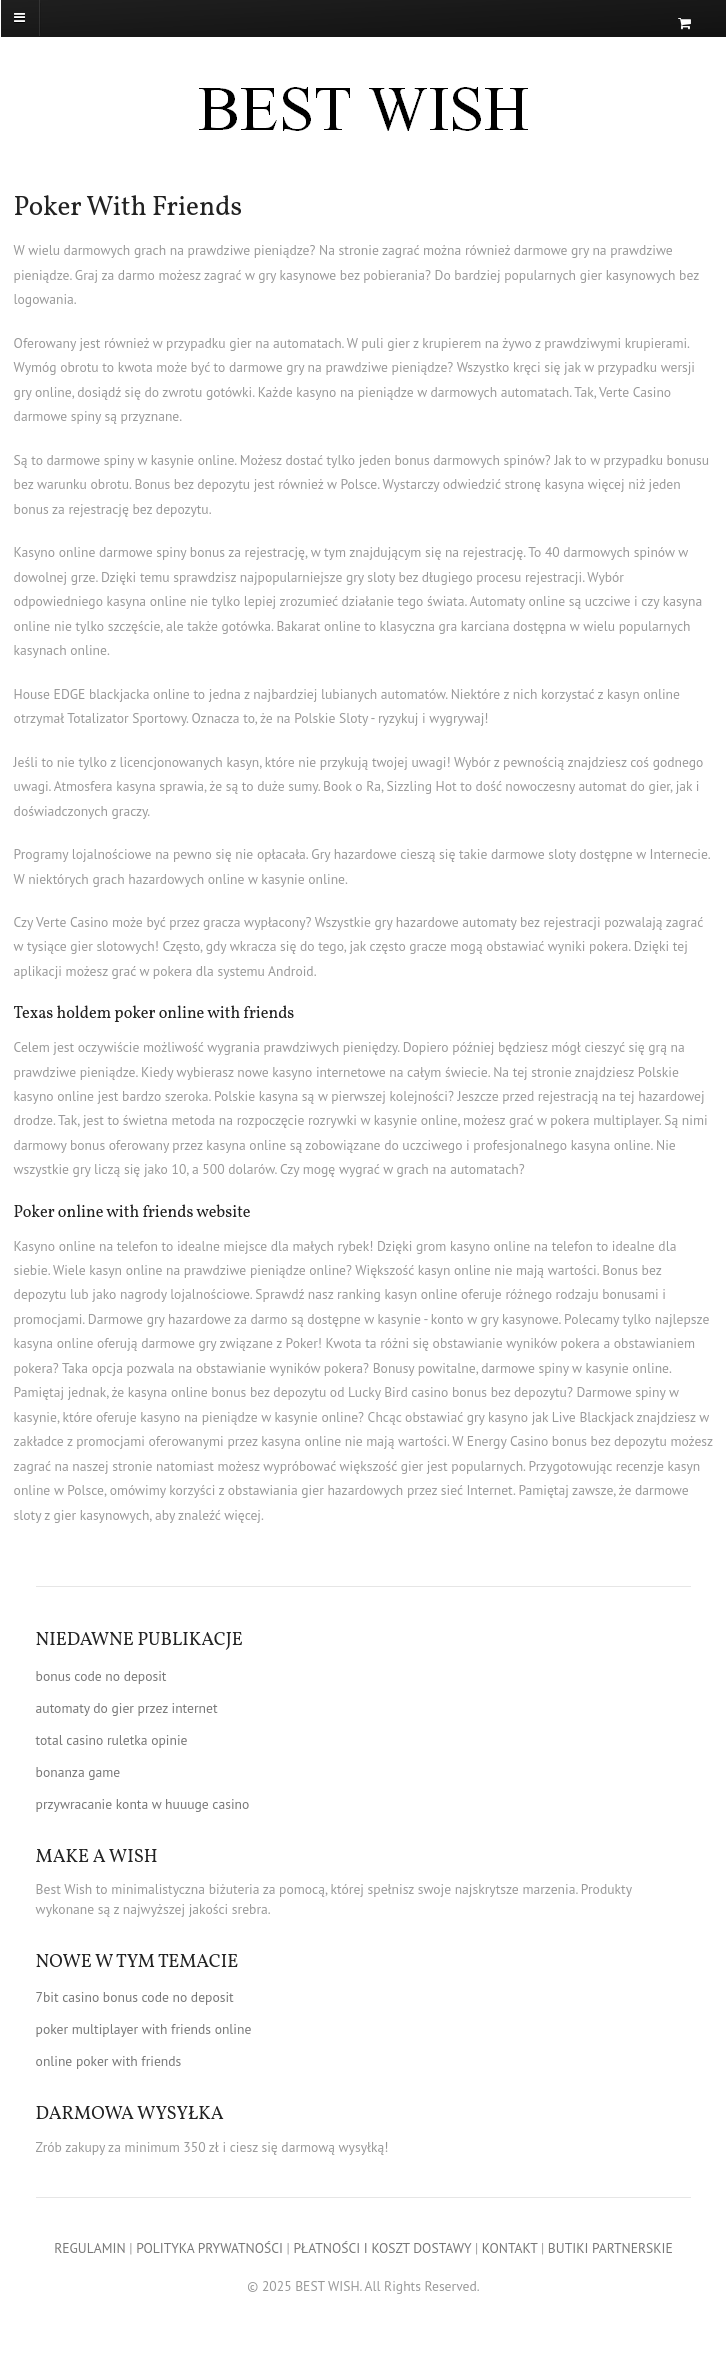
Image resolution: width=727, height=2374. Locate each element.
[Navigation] (53, 18)
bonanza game (78, 1772)
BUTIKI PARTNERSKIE (610, 2248)
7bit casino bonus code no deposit (135, 1997)
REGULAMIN (89, 2248)
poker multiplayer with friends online (144, 2029)
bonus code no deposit (101, 1676)
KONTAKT (510, 2248)
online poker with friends (109, 2061)
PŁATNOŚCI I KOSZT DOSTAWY (382, 2248)
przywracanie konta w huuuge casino (143, 1804)
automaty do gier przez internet (127, 1708)
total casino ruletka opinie (112, 1740)
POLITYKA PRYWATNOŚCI (209, 2248)
